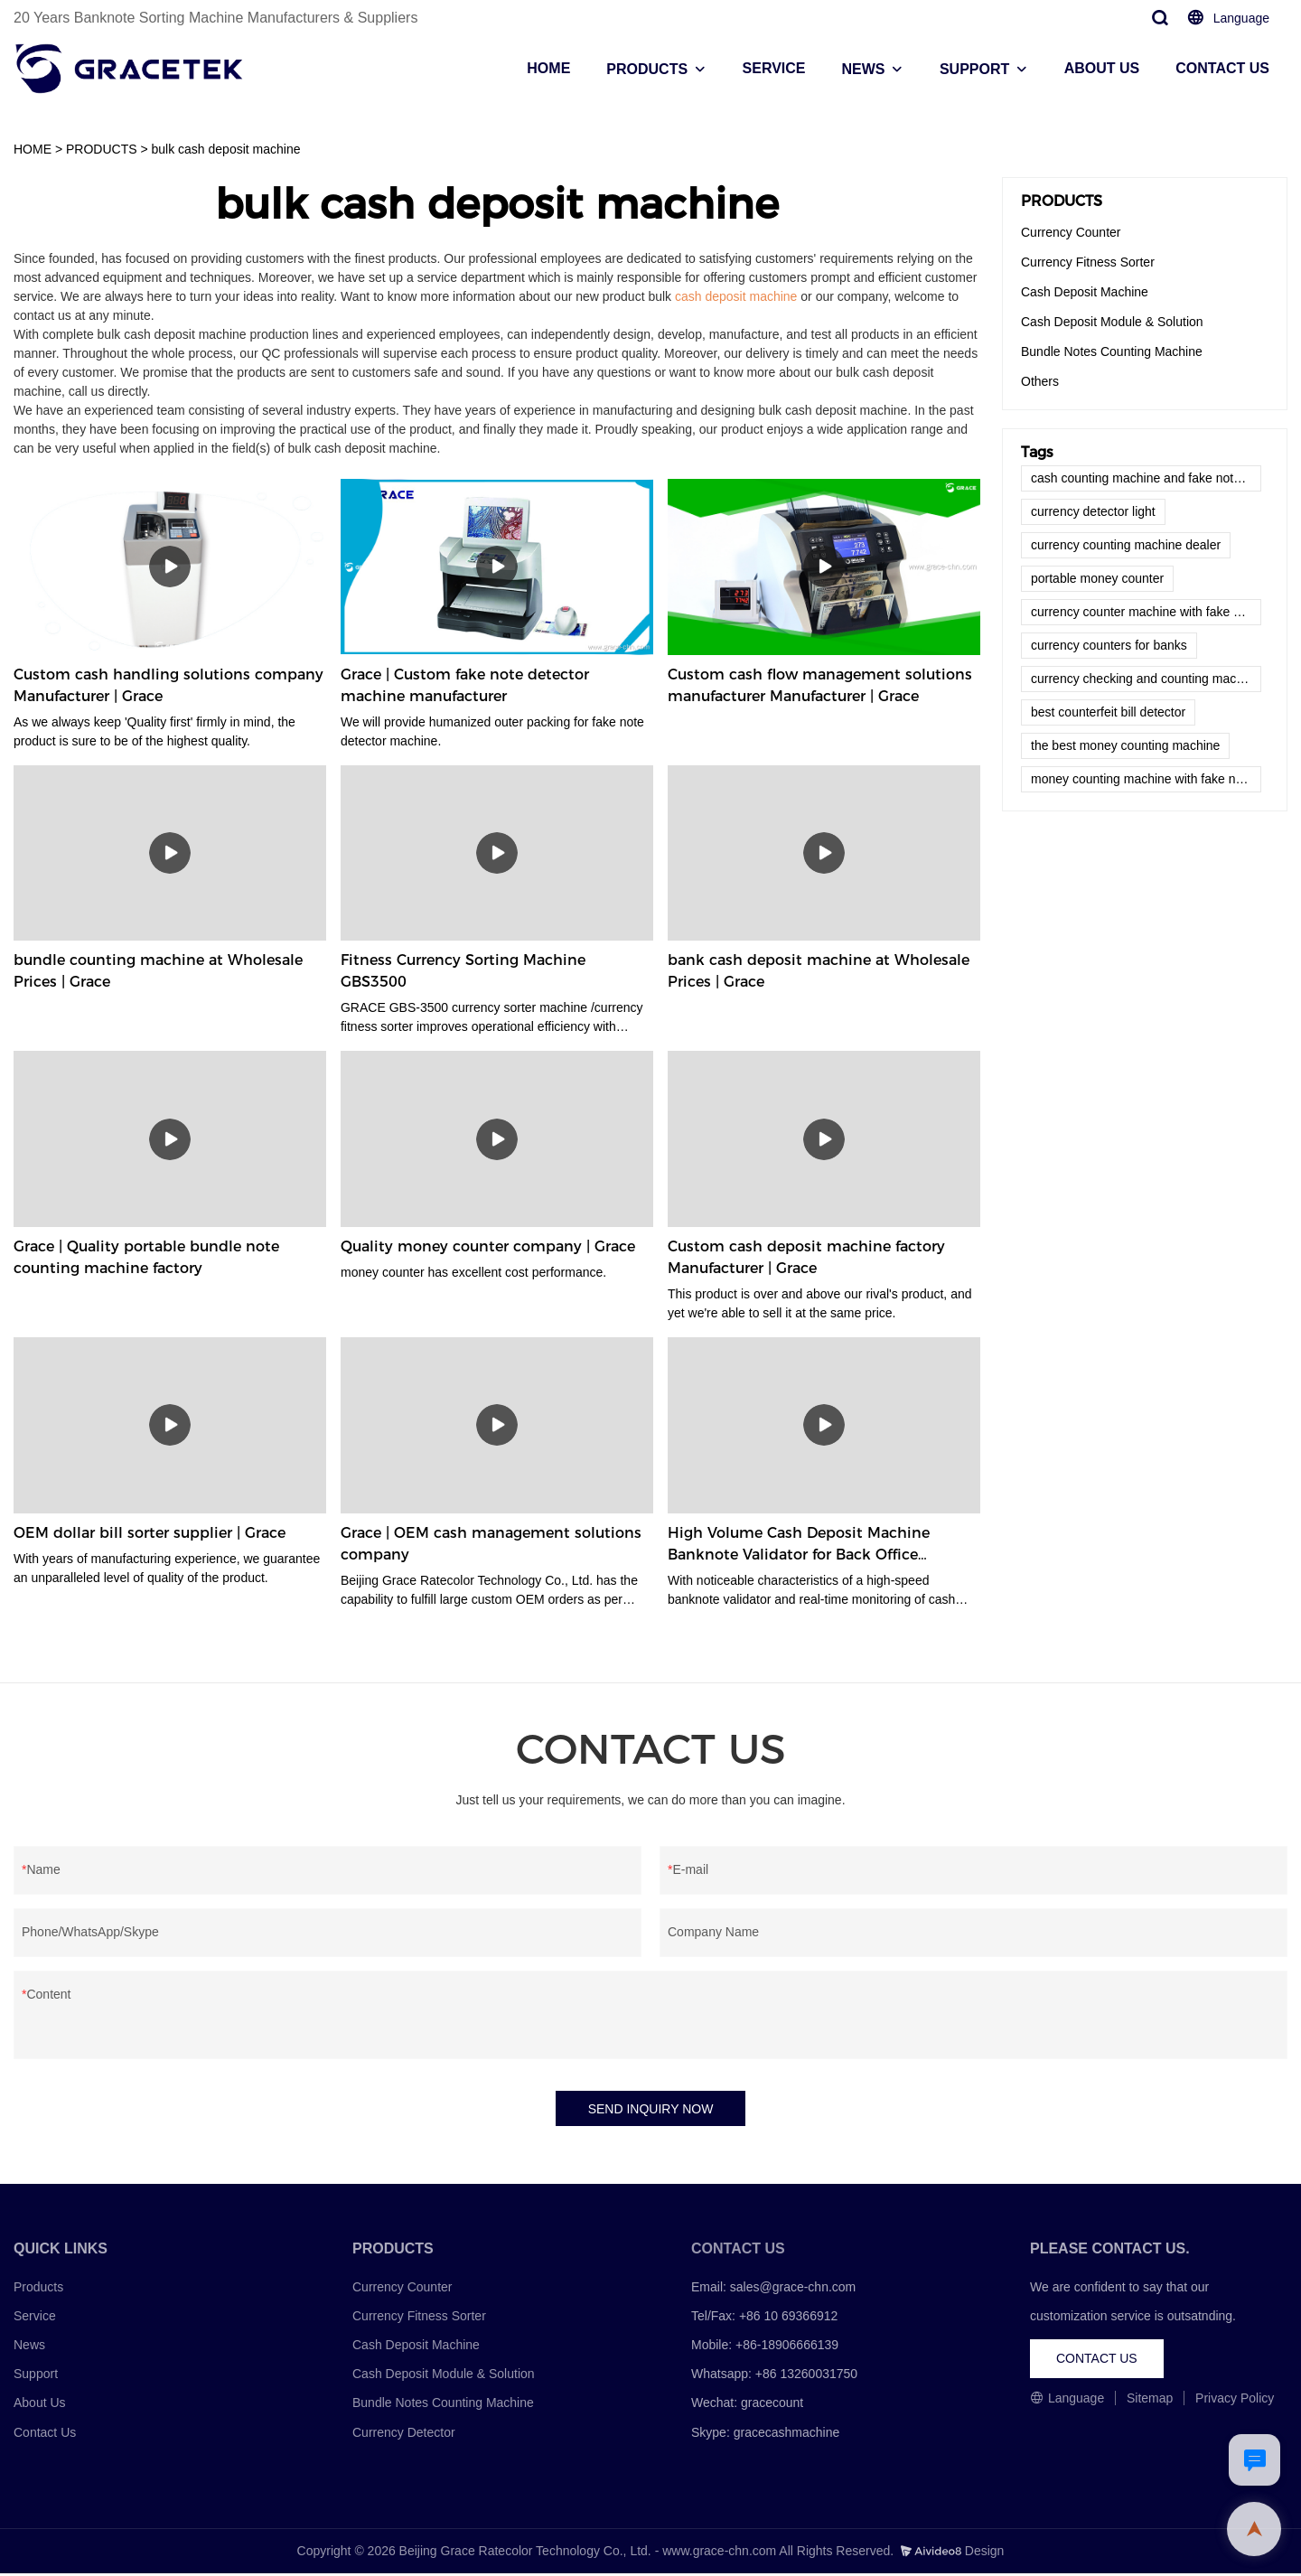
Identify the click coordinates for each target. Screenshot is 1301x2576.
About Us (40, 2405)
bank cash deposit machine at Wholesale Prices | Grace (818, 970)
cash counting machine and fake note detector (1146, 478)
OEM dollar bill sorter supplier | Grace (149, 1532)
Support (36, 2376)
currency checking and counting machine (1145, 678)
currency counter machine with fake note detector (1146, 611)
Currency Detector (403, 2434)
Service (35, 2317)
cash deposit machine (736, 296)
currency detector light (1093, 511)
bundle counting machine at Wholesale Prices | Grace (158, 970)
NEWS (862, 69)
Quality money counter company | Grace (488, 1246)
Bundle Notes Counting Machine (1112, 351)
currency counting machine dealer (1126, 545)
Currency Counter (1071, 232)
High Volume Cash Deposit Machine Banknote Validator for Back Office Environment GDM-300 (799, 1545)
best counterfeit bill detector (1108, 712)
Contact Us (45, 2434)
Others (1040, 381)
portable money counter (1097, 578)
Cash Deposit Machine (1084, 292)
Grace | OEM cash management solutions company (491, 1543)
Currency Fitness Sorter (1088, 262)
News (29, 2346)
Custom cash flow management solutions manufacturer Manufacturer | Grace (820, 685)
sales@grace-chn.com (793, 2288)
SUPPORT (974, 69)
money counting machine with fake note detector (1146, 779)
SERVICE (774, 68)
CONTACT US (1222, 68)
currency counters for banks (1109, 645)
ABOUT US (1102, 68)
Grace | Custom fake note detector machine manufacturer (465, 685)
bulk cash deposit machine (226, 149)
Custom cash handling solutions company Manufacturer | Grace (168, 685)
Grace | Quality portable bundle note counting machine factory (146, 1257)
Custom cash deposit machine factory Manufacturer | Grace (806, 1257)
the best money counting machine (1125, 745)
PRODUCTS (647, 69)
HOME (548, 68)
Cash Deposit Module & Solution (1112, 321)
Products (38, 2288)
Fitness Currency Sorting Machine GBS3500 (463, 970)
